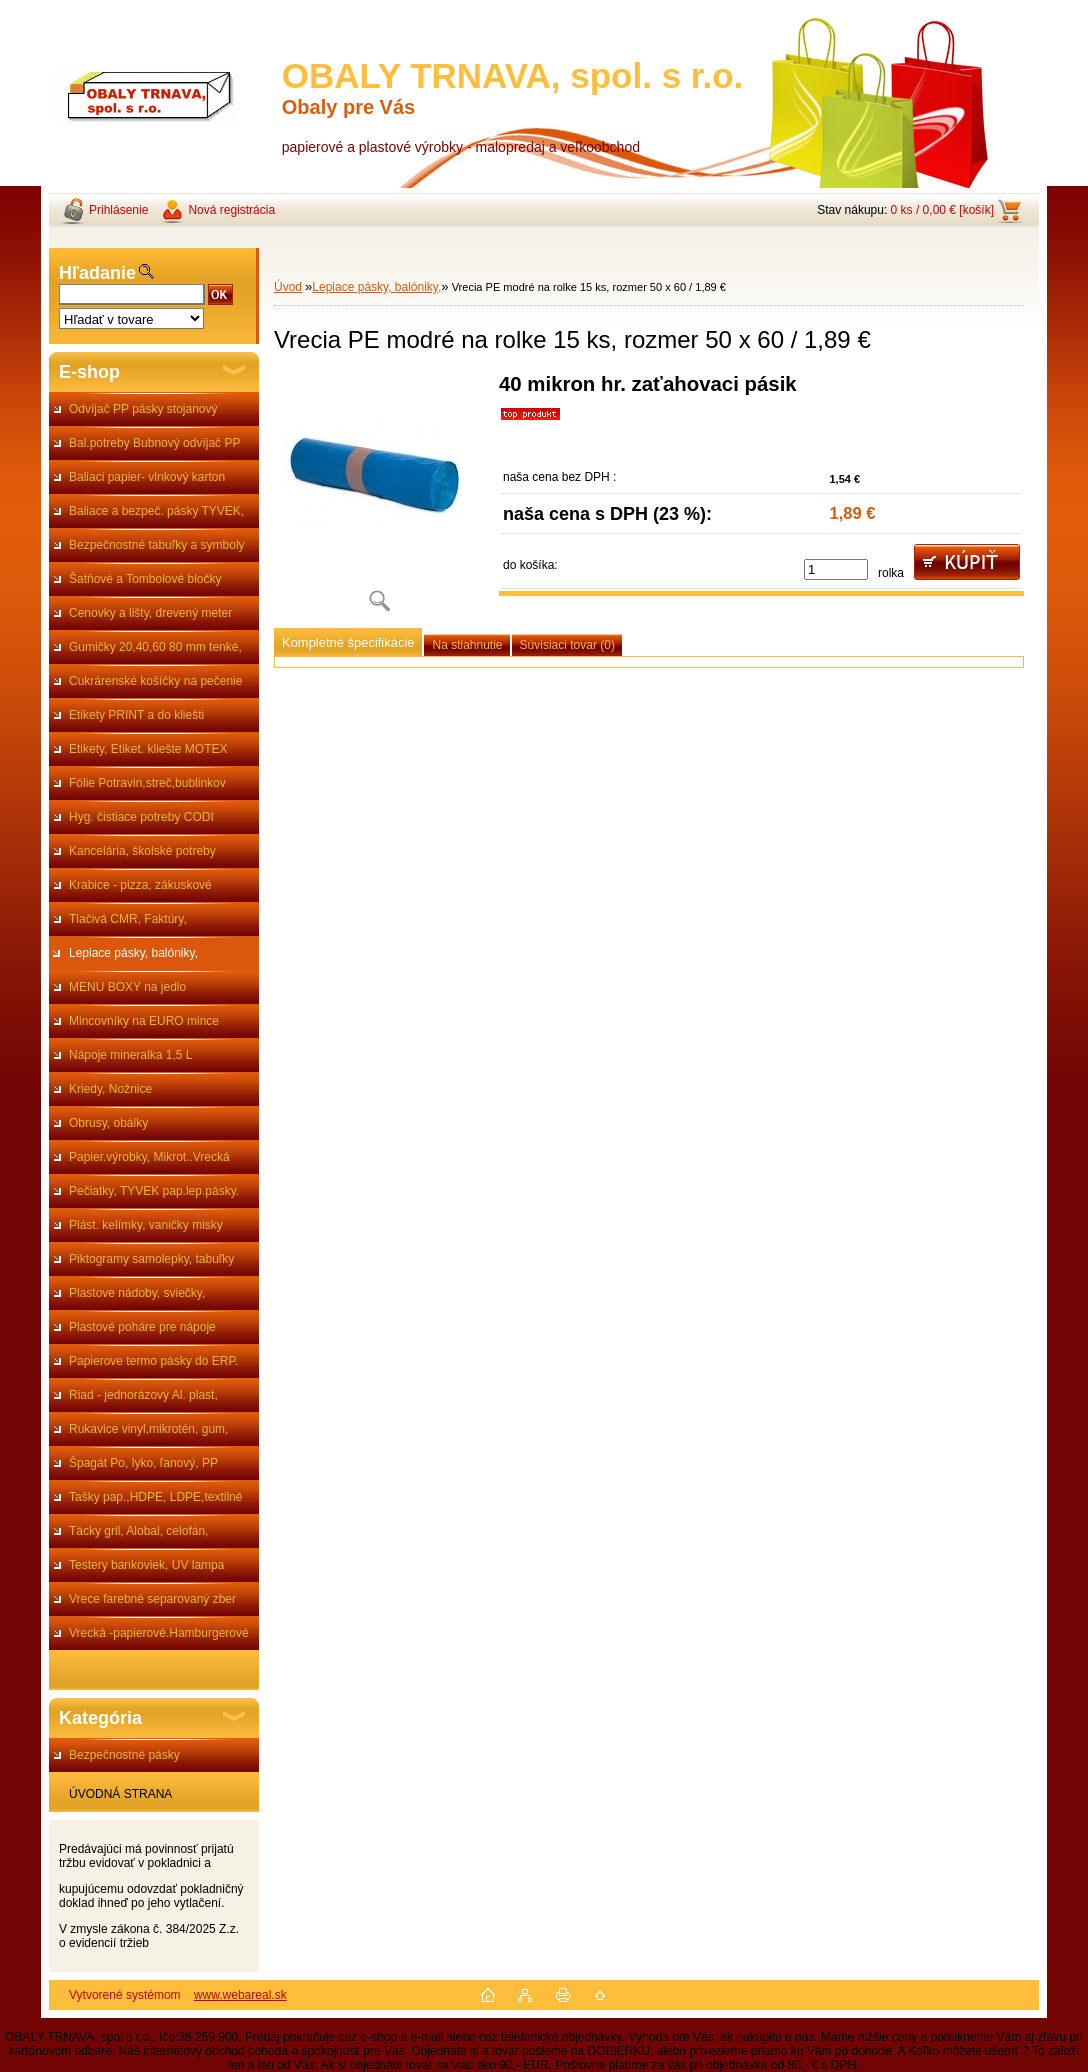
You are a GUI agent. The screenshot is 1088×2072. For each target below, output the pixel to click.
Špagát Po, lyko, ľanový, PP (143, 1463)
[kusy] (836, 569)
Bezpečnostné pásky (124, 1755)
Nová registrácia (231, 210)
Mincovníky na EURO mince (144, 1021)
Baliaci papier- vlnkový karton (147, 477)
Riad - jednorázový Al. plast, (143, 1395)
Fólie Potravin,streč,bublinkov (147, 783)
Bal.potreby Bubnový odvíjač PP (154, 443)
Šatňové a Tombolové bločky (145, 579)
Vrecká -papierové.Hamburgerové (159, 1633)
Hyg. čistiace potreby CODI (141, 817)
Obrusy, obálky (108, 1123)
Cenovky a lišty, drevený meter (150, 613)
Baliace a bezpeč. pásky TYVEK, (156, 511)
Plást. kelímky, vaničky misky (146, 1225)
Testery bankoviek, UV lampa (146, 1565)
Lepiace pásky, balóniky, (133, 953)
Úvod (288, 287)
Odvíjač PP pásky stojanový (143, 409)
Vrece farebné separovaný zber (152, 1599)
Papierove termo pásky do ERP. (153, 1361)
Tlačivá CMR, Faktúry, (128, 919)
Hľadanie (97, 273)
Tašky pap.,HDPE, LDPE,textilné (155, 1497)
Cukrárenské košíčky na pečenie (155, 681)
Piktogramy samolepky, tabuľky (151, 1259)
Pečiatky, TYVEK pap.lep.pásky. (154, 1191)
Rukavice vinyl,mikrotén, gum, (148, 1429)
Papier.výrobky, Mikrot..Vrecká (149, 1157)
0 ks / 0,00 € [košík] (942, 210)
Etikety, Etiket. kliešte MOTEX (148, 749)
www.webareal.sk (240, 1995)
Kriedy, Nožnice (110, 1089)
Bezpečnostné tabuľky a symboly (157, 545)
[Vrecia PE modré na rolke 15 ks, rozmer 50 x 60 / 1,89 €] (379, 499)
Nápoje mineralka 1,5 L (130, 1055)
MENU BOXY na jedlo (127, 987)
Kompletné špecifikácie (348, 642)
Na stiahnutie (467, 645)
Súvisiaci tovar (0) (567, 645)
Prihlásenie (118, 210)
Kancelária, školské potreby (142, 851)
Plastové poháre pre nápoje (142, 1327)
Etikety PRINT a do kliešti (136, 715)
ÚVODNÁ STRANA (120, 1794)
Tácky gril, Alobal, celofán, (138, 1531)
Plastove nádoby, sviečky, (137, 1293)
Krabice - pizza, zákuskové (140, 885)
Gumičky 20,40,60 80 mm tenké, (155, 647)
